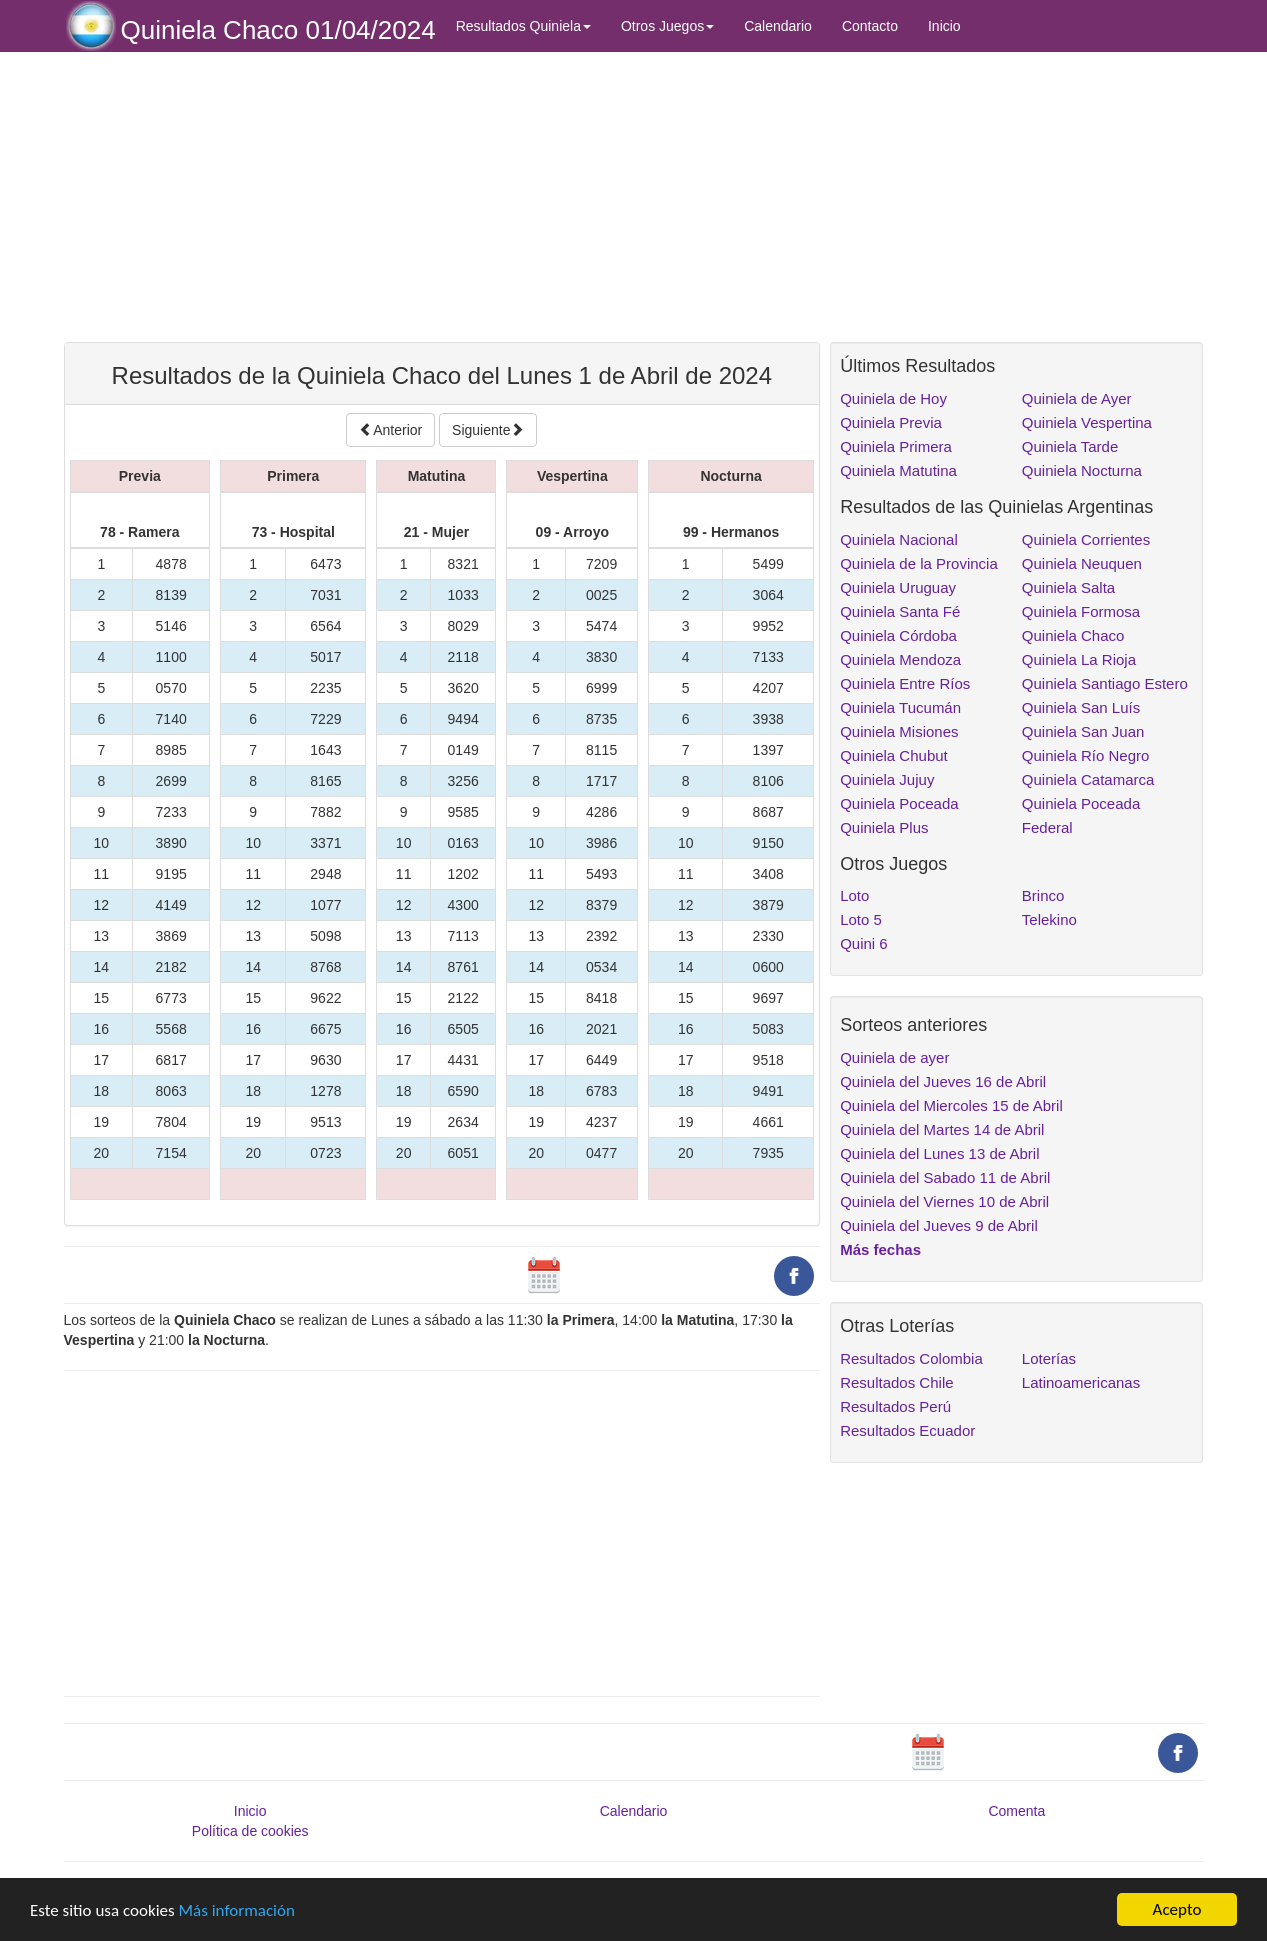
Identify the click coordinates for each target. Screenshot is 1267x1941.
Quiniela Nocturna (1082, 470)
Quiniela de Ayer (1077, 398)
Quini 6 (864, 943)
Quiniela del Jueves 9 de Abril (939, 1225)
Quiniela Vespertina (1087, 422)
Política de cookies (250, 1831)
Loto (854, 895)
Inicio (944, 26)
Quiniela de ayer (894, 1057)
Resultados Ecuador (907, 1430)
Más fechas (880, 1249)
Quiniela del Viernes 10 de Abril (944, 1201)
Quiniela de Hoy (893, 398)
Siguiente (488, 430)
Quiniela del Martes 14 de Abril (942, 1129)
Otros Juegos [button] (667, 26)
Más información (237, 1910)
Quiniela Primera (896, 446)
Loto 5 (861, 919)
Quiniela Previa (891, 422)
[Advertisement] (442, 197)
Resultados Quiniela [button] (523, 26)
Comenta (1016, 1811)
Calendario (778, 26)
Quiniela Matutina (898, 470)
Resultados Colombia (911, 1358)
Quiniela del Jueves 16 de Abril (943, 1081)
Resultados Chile (896, 1382)
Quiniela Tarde (1070, 446)
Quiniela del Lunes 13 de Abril (939, 1153)
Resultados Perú (895, 1406)
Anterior (390, 430)
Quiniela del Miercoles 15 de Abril (951, 1105)
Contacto (870, 26)
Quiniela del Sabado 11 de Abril (945, 1177)
